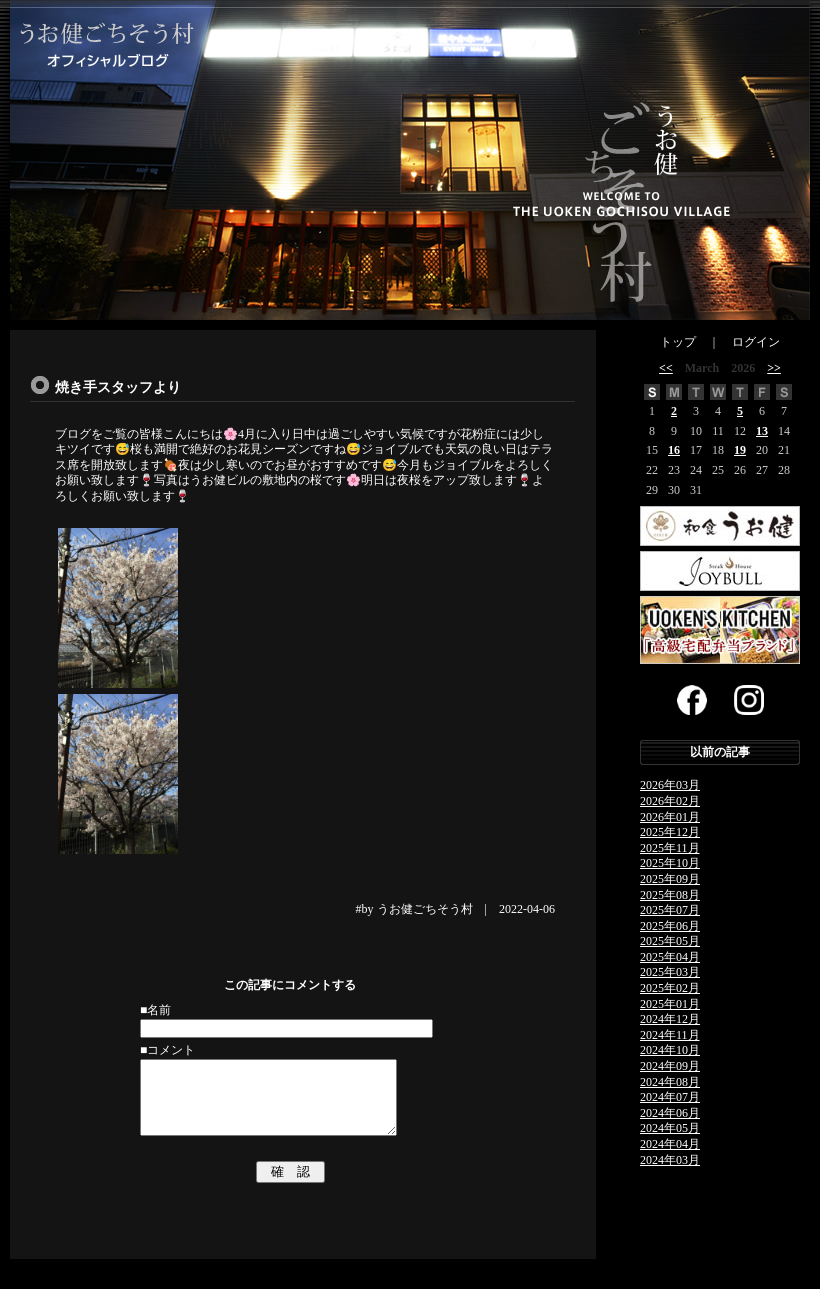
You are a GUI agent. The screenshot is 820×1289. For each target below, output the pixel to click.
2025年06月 (670, 926)
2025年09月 (670, 879)
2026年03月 (670, 785)
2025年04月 (670, 957)
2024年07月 (670, 1097)
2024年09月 (670, 1066)
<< (666, 368)
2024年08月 (670, 1082)
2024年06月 (670, 1113)
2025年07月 (670, 910)
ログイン (756, 342)
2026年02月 (670, 801)
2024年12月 (670, 1019)
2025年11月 (670, 848)
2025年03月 (670, 972)
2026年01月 (670, 817)
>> (774, 368)
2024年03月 (670, 1160)
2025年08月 (670, 895)
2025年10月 (670, 863)
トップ (678, 342)
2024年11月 (670, 1035)
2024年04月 (670, 1144)
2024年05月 (670, 1128)
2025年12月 (670, 832)
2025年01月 (670, 1004)
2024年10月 (670, 1050)
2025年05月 (670, 941)
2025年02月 (670, 988)
